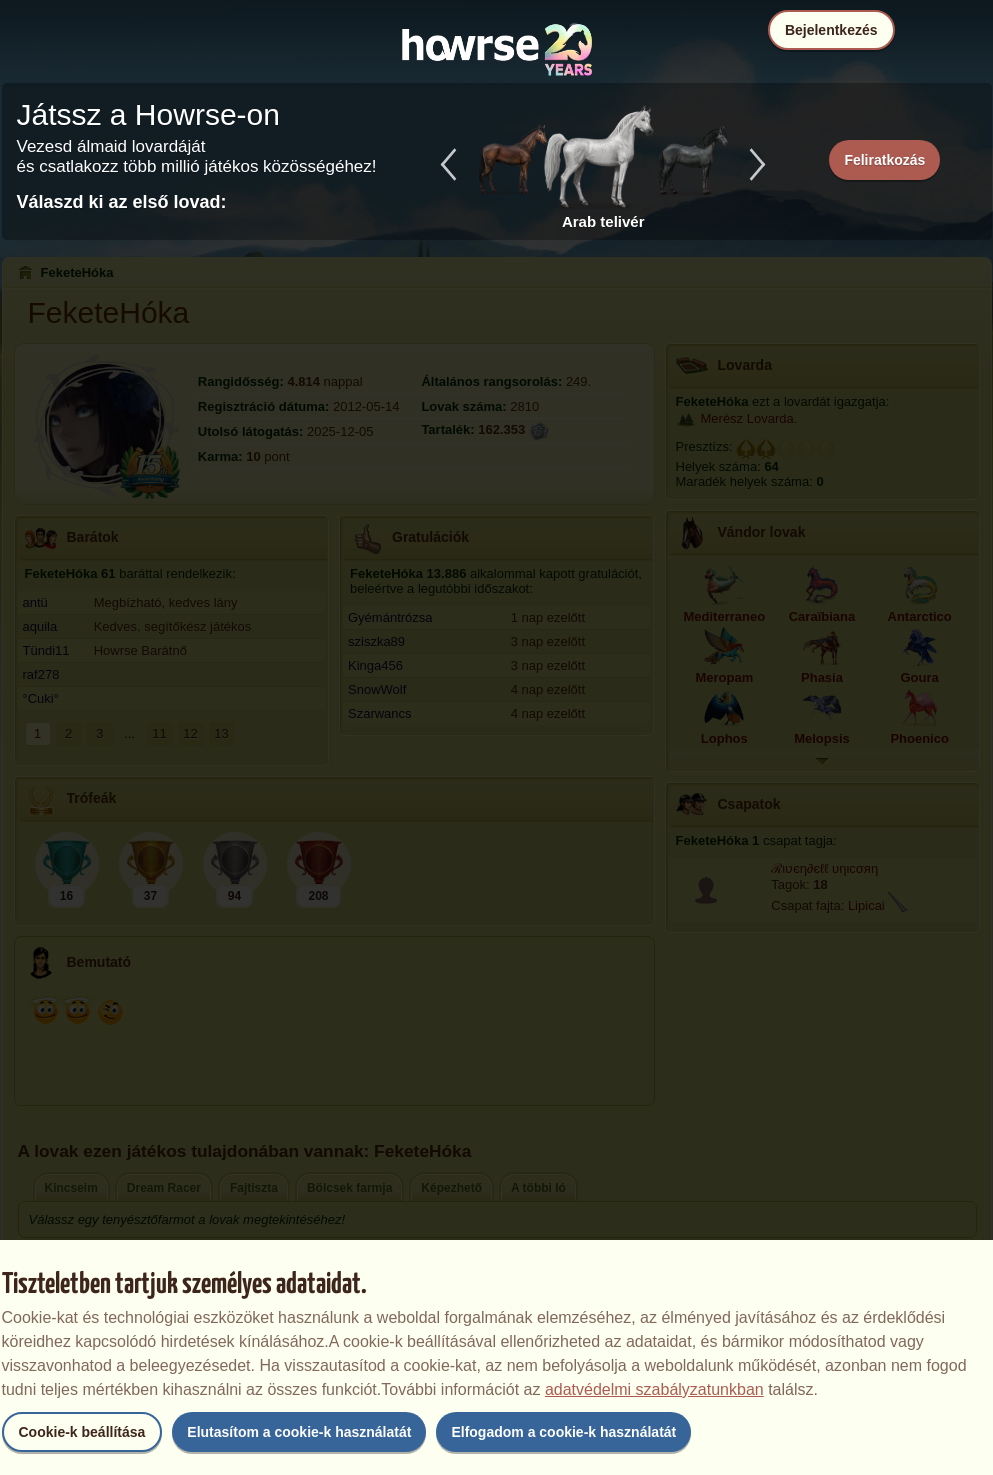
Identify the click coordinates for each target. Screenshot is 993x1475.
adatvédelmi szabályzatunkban (654, 1389)
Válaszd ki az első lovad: (122, 202)
